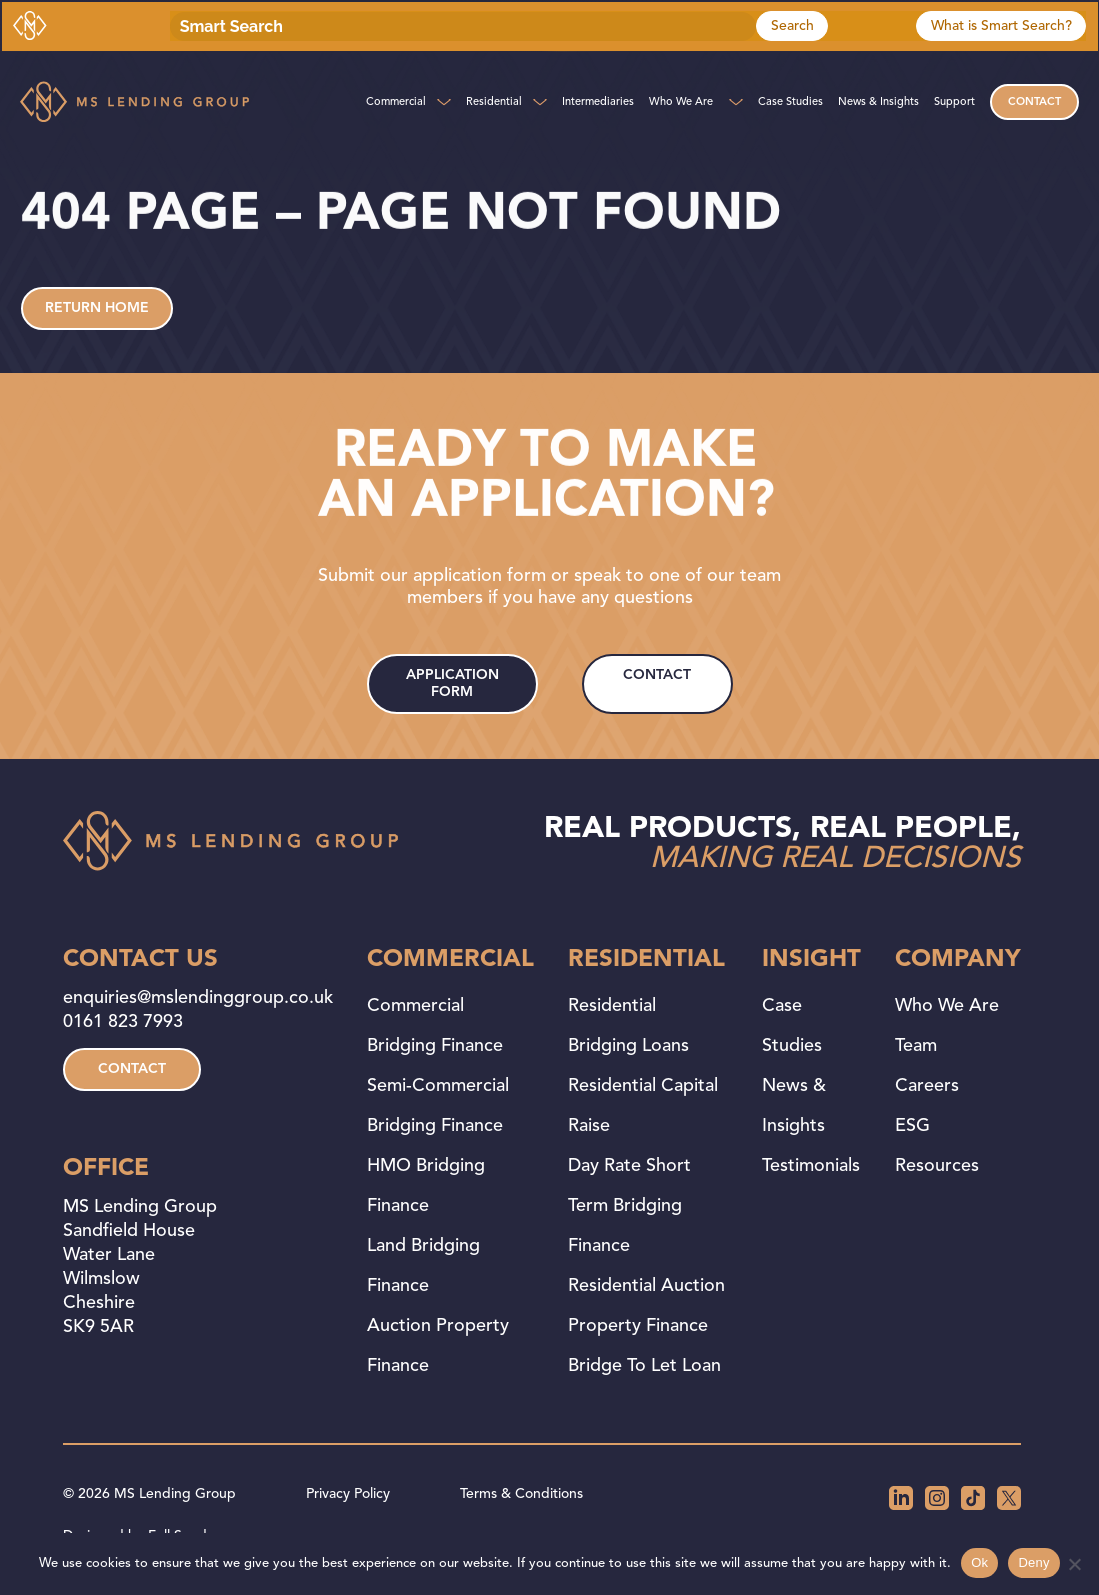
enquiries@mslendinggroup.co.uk (198, 998)
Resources (937, 1166)
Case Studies (790, 102)
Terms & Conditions (521, 1494)
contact (657, 675)
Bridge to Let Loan (644, 1366)
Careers (927, 1086)
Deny (1033, 1562)
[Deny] (1074, 1564)
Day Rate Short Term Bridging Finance (629, 1206)
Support (954, 102)
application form (452, 683)
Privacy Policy (348, 1494)
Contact (1034, 102)
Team (916, 1046)
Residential (494, 102)
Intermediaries (598, 102)
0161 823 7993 (123, 1022)
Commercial (396, 102)
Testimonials (811, 1166)
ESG (912, 1126)
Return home (97, 308)
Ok (979, 1562)
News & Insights (878, 102)
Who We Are (681, 102)
